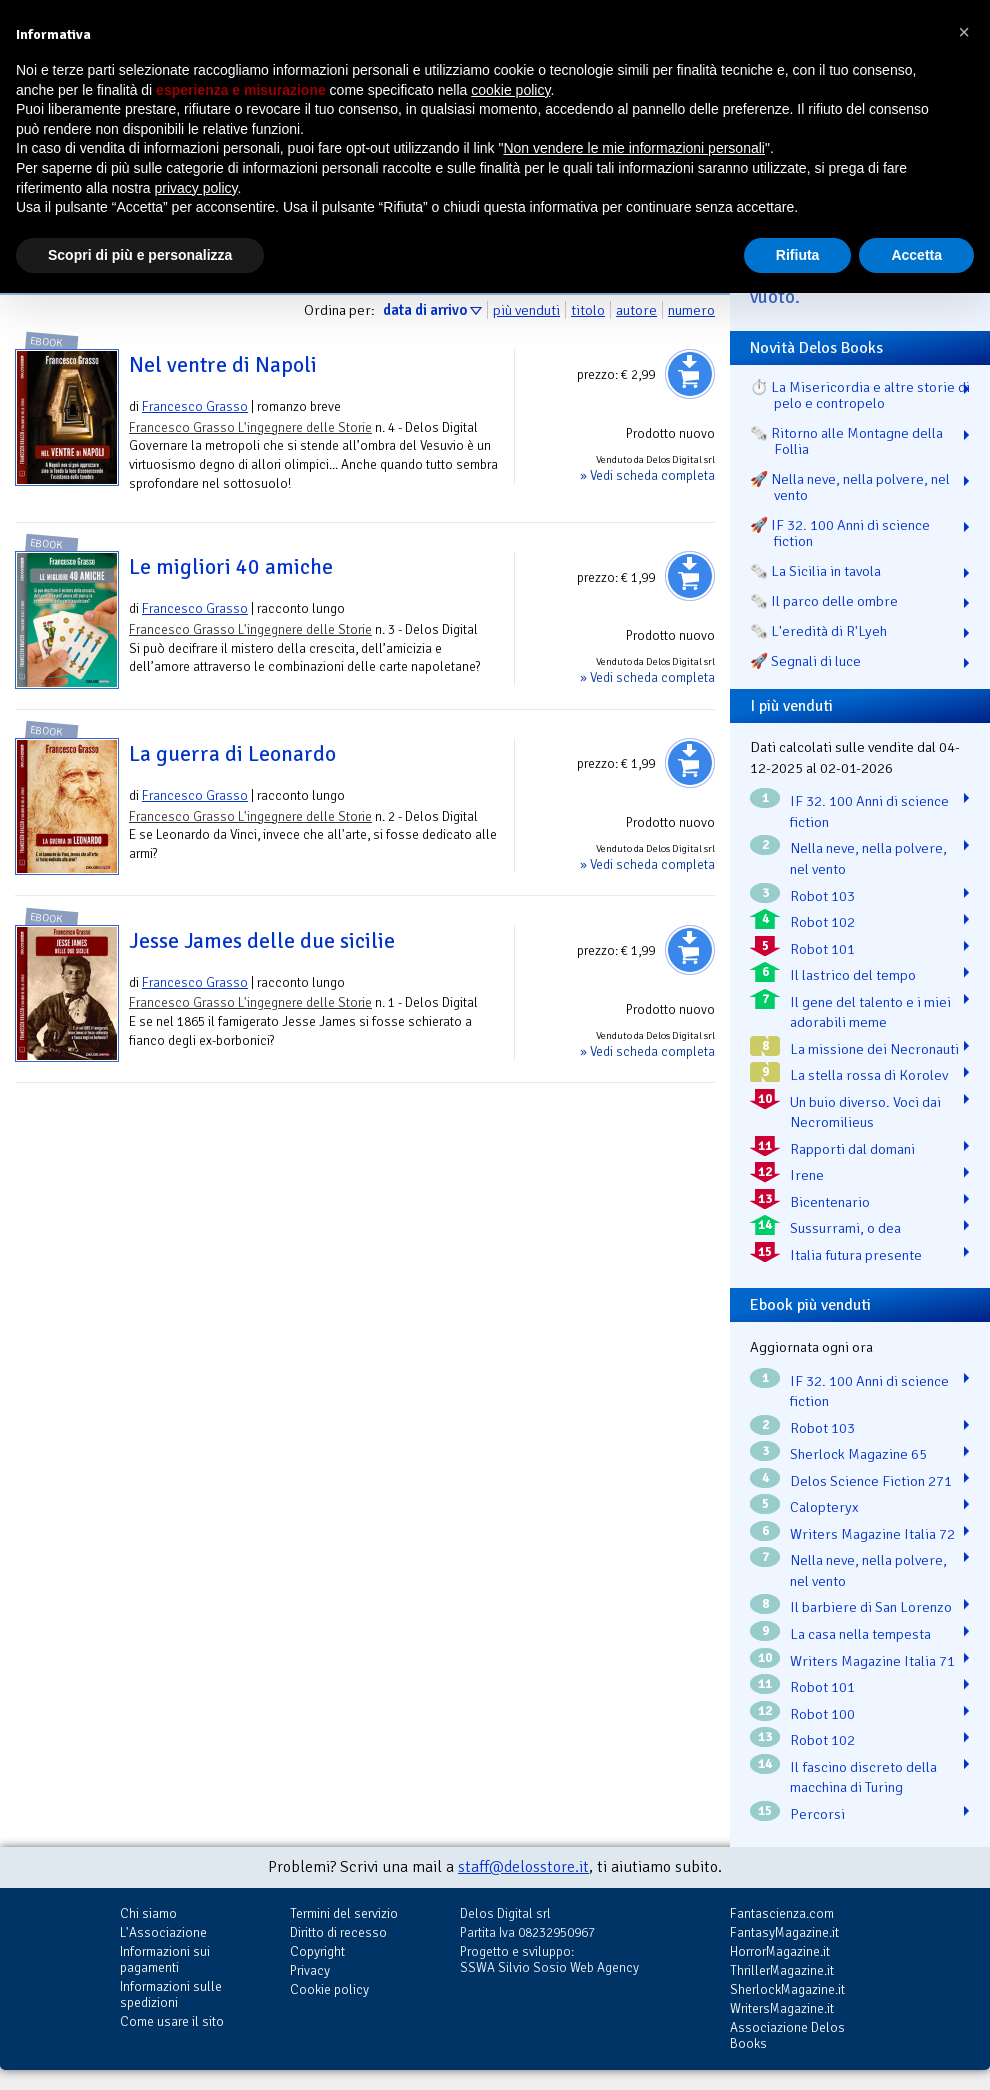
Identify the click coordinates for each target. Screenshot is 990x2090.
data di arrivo (425, 310)
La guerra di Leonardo (232, 754)
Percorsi (817, 1814)
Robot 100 (822, 1714)
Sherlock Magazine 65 (858, 1454)
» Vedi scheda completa (647, 475)
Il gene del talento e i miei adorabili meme (870, 1012)
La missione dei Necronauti (874, 1049)
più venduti (526, 310)
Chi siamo (148, 1913)
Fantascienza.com (782, 1913)
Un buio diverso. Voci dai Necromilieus (865, 1112)
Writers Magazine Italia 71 (872, 1661)
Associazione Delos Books (787, 2035)
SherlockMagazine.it (787, 1989)
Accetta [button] (916, 255)
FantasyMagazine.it (784, 1932)
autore (636, 310)
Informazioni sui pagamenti (165, 1959)
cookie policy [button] (510, 90)
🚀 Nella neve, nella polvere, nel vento (850, 487)
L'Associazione (163, 1932)
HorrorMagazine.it (780, 1951)
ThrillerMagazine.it (782, 1970)
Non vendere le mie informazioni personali (633, 148)
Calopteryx (824, 1507)
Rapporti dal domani (852, 1149)
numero (691, 310)
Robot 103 (822, 896)
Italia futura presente (856, 1255)
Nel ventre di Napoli (223, 365)
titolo (588, 310)
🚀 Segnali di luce (805, 661)
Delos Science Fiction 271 (871, 1481)
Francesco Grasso (195, 406)
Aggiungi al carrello (690, 374)
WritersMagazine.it (782, 2008)
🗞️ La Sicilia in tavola (815, 571)
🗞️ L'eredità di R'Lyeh (818, 631)
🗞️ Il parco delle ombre (824, 601)
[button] (964, 32)
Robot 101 (822, 949)
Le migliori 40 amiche (231, 567)
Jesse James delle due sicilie (262, 941)
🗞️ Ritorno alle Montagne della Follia (846, 441)
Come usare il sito (172, 2021)
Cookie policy (329, 1989)
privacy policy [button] (196, 188)
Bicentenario (830, 1202)
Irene (807, 1175)
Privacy (310, 1970)
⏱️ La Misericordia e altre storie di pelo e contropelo (860, 395)
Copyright (317, 1951)
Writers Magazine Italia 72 (872, 1534)
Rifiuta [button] (798, 255)
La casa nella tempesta (860, 1634)
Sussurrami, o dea (845, 1228)
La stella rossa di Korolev (869, 1075)
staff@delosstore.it (523, 1867)
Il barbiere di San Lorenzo (871, 1607)
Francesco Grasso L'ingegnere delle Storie (250, 427)
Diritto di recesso (338, 1932)
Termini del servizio (344, 1913)
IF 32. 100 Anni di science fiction (869, 811)
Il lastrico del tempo (853, 975)
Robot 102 (822, 922)
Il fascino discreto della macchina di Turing (863, 1777)
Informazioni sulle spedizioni (171, 1994)
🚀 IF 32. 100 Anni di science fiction (840, 533)
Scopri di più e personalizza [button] (140, 255)
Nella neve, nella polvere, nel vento (868, 858)
